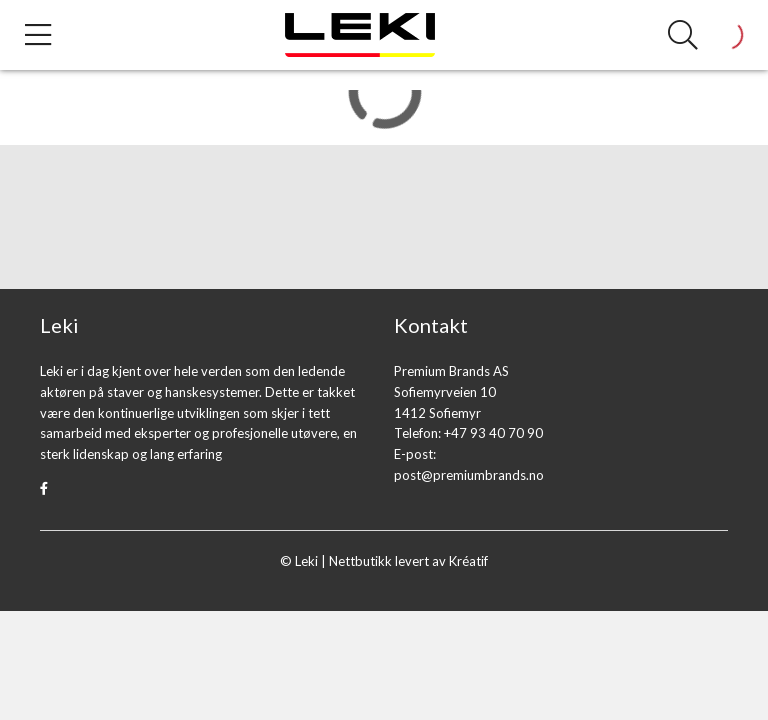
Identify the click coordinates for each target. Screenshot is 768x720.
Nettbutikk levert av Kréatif (408, 561)
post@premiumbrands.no (469, 475)
